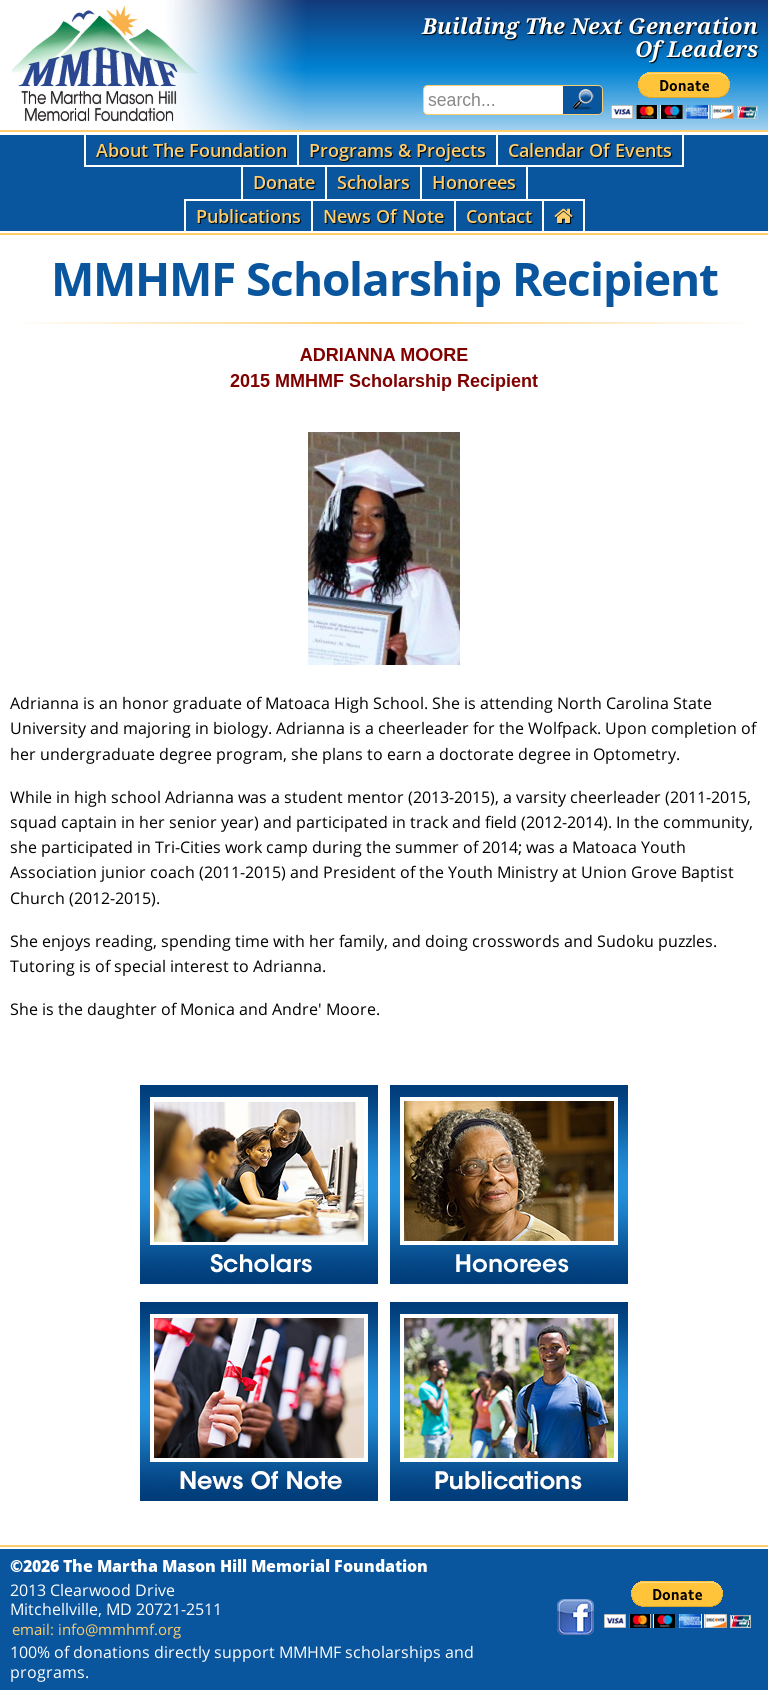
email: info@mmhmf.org (96, 1629)
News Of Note (383, 216)
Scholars (373, 182)
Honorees (474, 182)
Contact (499, 216)
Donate (284, 182)
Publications (248, 216)
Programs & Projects (397, 150)
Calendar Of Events (590, 150)
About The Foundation (191, 150)
